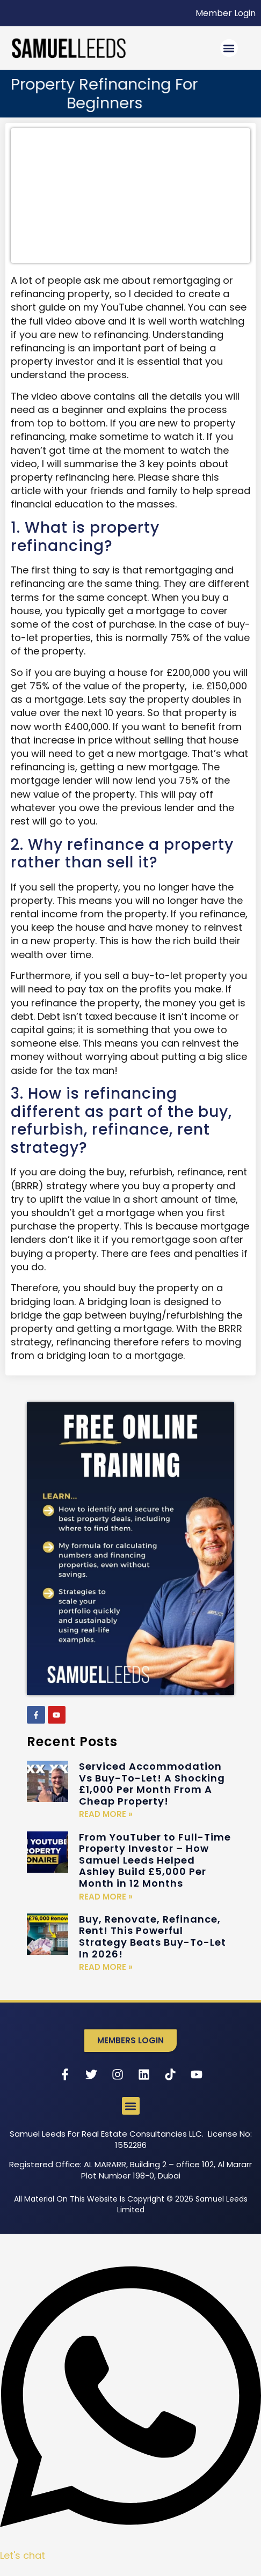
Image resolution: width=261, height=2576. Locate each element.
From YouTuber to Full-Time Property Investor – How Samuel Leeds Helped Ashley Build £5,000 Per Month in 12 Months (155, 1860)
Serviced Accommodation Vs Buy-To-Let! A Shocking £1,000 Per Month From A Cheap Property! (152, 1784)
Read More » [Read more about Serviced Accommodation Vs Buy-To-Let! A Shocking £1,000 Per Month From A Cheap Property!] (106, 1814)
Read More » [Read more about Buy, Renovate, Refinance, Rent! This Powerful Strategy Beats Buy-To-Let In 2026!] (106, 1967)
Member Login (225, 13)
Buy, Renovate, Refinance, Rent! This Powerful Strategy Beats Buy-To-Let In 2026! (152, 1936)
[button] (229, 48)
